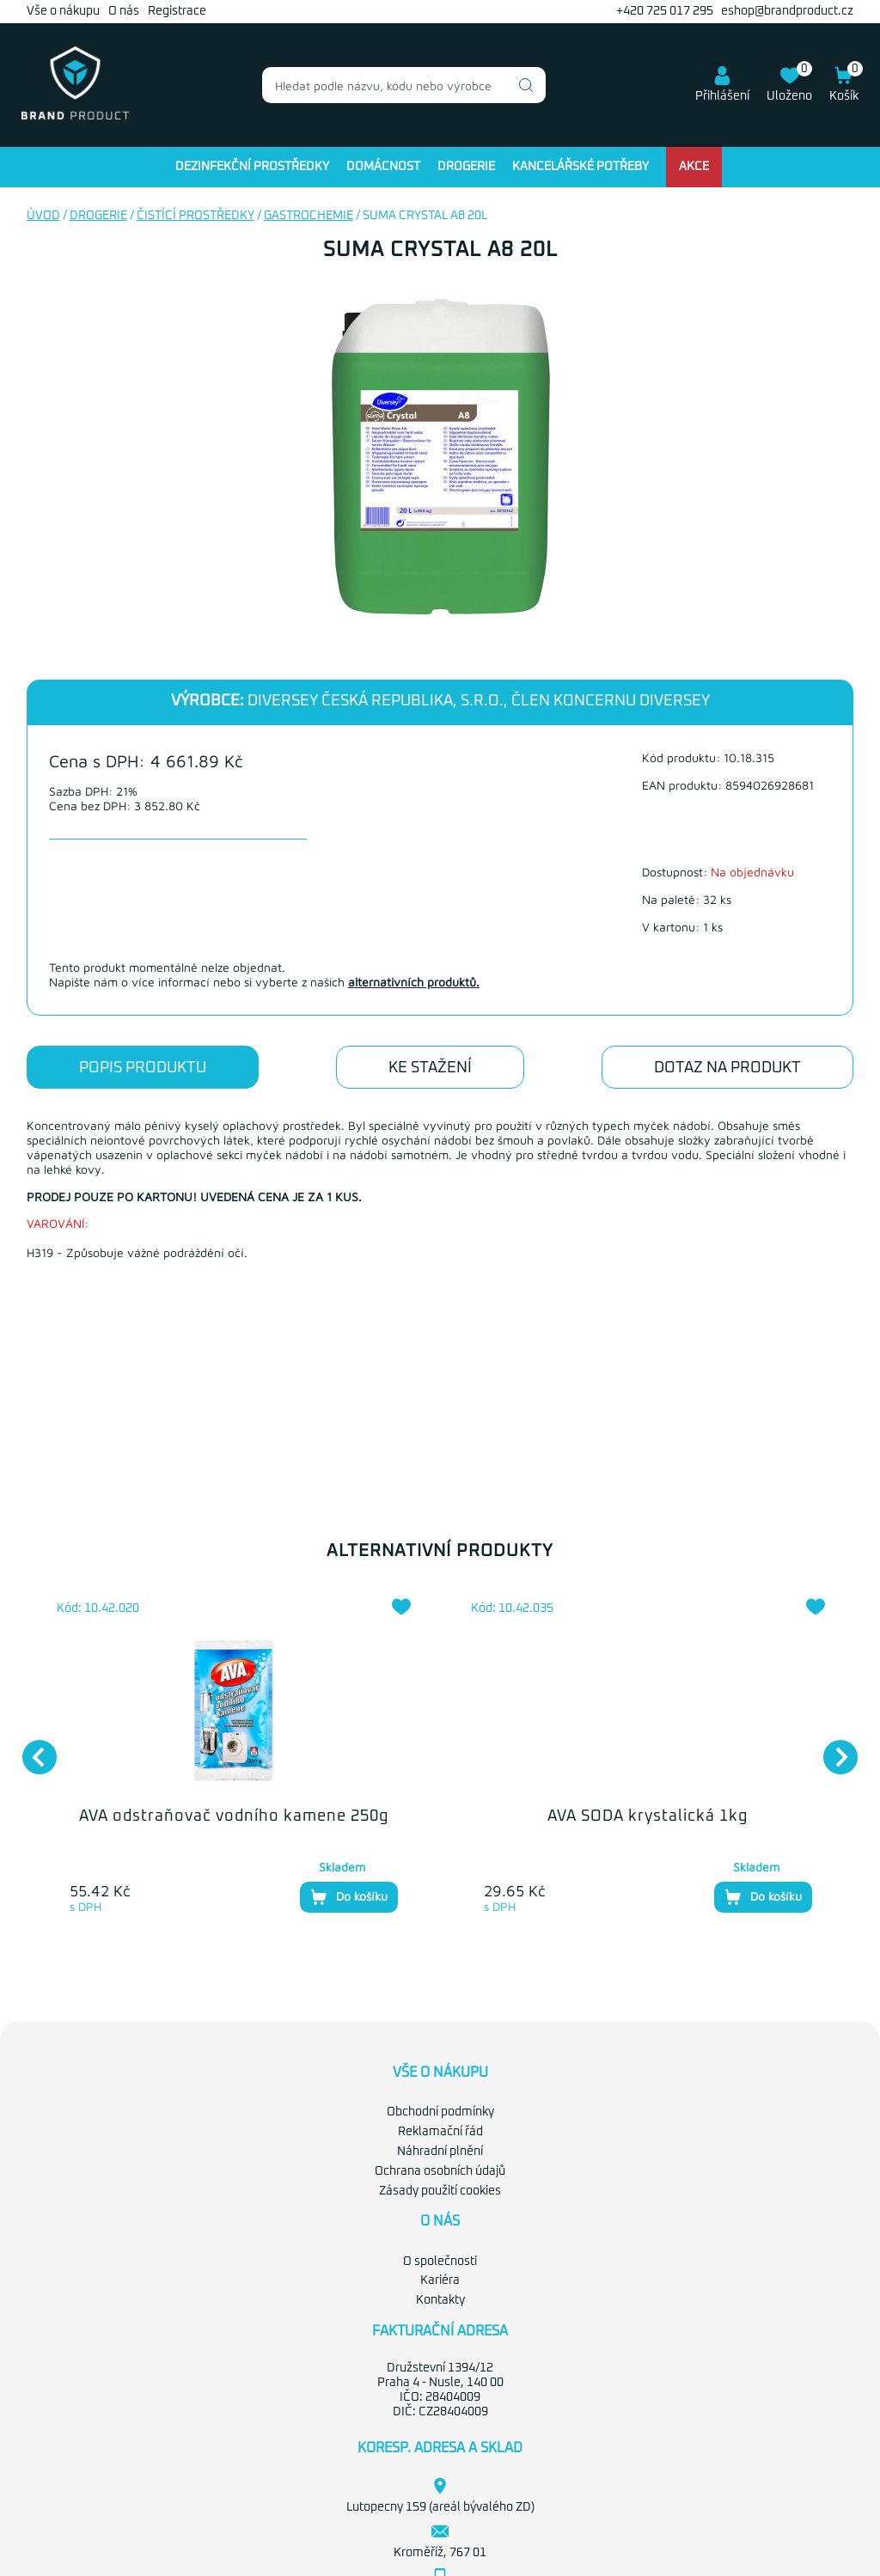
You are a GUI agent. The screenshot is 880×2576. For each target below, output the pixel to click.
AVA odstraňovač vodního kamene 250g (233, 1816)
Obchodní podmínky (440, 2112)
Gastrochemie (308, 216)
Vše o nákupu (63, 11)
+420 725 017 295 (664, 11)
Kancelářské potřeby (580, 167)
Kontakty (440, 2300)
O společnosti (440, 2262)
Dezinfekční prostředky (252, 167)
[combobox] (404, 85)
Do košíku (349, 1897)
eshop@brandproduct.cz (787, 11)
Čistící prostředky (195, 216)
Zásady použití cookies (440, 2191)
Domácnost (383, 167)
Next (831, 1748)
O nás (123, 11)
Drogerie (466, 167)
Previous (31, 1748)
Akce (694, 167)
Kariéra (440, 2280)
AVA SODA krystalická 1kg (647, 1816)
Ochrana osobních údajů (440, 2171)
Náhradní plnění (440, 2152)
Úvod (43, 216)
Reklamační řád (440, 2132)
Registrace (177, 11)
